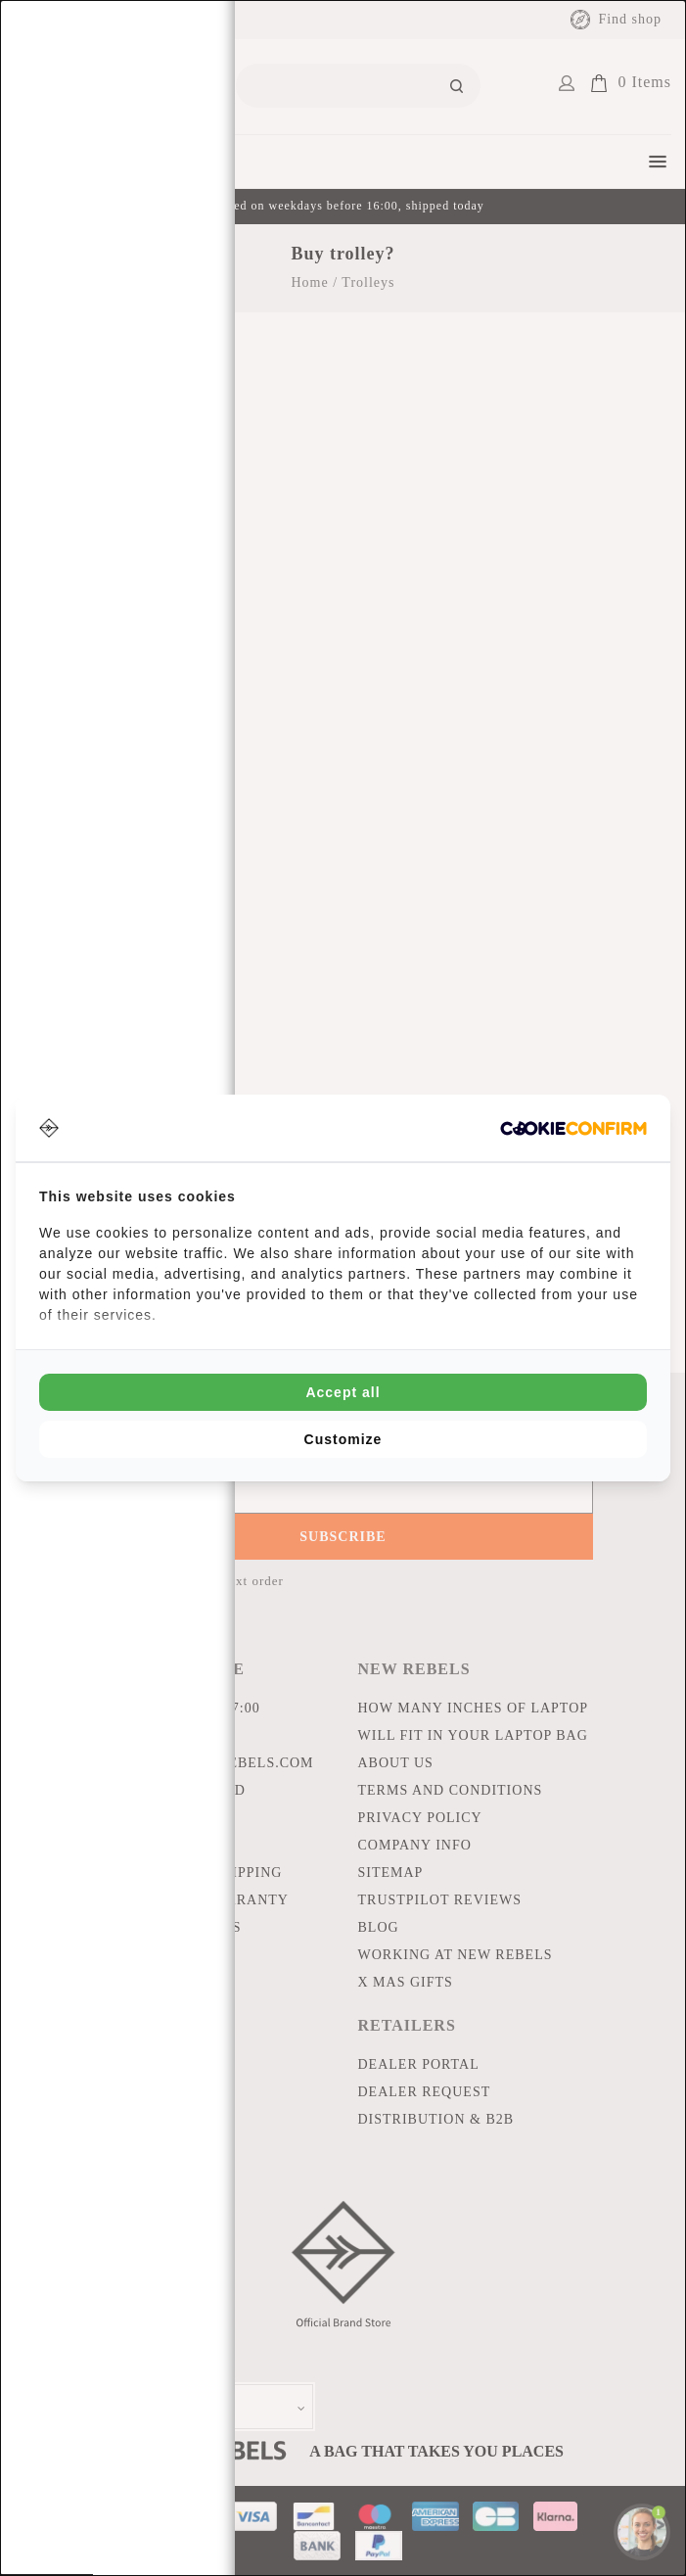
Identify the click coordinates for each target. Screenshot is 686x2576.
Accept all (342, 1392)
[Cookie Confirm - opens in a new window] (573, 1128)
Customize (343, 1439)
